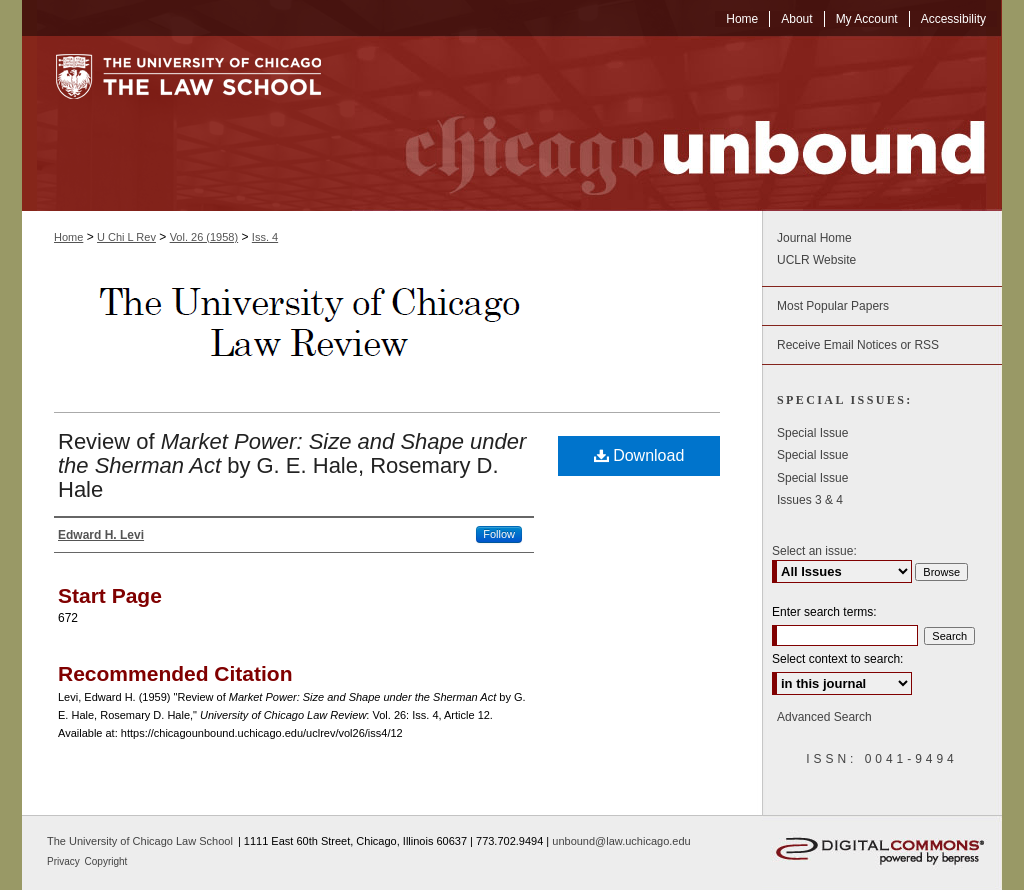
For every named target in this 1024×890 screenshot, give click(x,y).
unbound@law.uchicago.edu (621, 841)
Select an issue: (814, 551)
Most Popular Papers (833, 306)
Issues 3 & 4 (810, 500)
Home (68, 237)
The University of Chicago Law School (140, 841)
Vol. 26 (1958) (204, 237)
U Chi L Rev (126, 237)
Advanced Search (824, 717)
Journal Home (814, 238)
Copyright (106, 861)
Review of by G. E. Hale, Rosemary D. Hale (292, 465)
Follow (499, 534)
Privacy (65, 861)
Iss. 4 (265, 237)
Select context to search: (837, 659)
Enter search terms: (824, 612)
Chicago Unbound (677, 123)
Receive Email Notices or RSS (858, 345)
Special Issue (812, 433)
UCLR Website (816, 260)
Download (639, 455)
